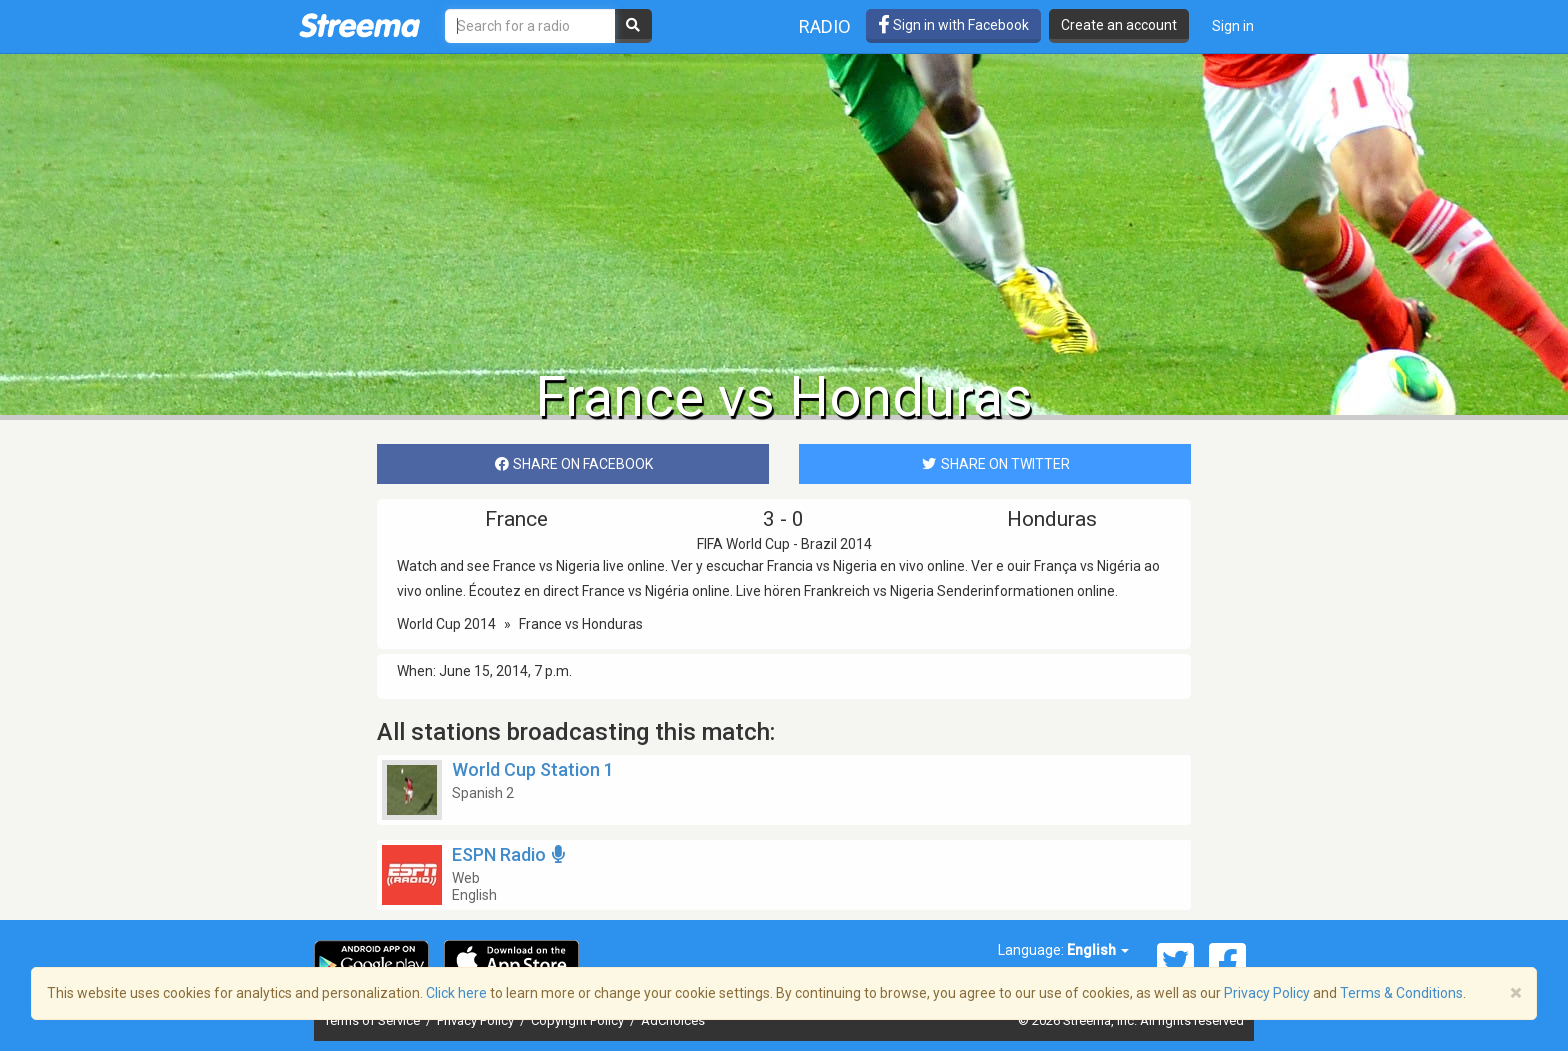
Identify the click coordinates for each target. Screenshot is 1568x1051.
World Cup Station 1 (533, 769)
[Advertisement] (784, 207)
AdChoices (673, 1020)
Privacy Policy (477, 1020)
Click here (456, 993)
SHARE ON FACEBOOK (573, 464)
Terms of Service (373, 1020)
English (1098, 950)
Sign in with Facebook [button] (953, 25)
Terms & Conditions (1401, 993)
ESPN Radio (510, 854)
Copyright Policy (579, 1020)
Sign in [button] (1233, 26)
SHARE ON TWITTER (995, 464)
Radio (825, 26)
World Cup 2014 (446, 624)
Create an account (1119, 25)
